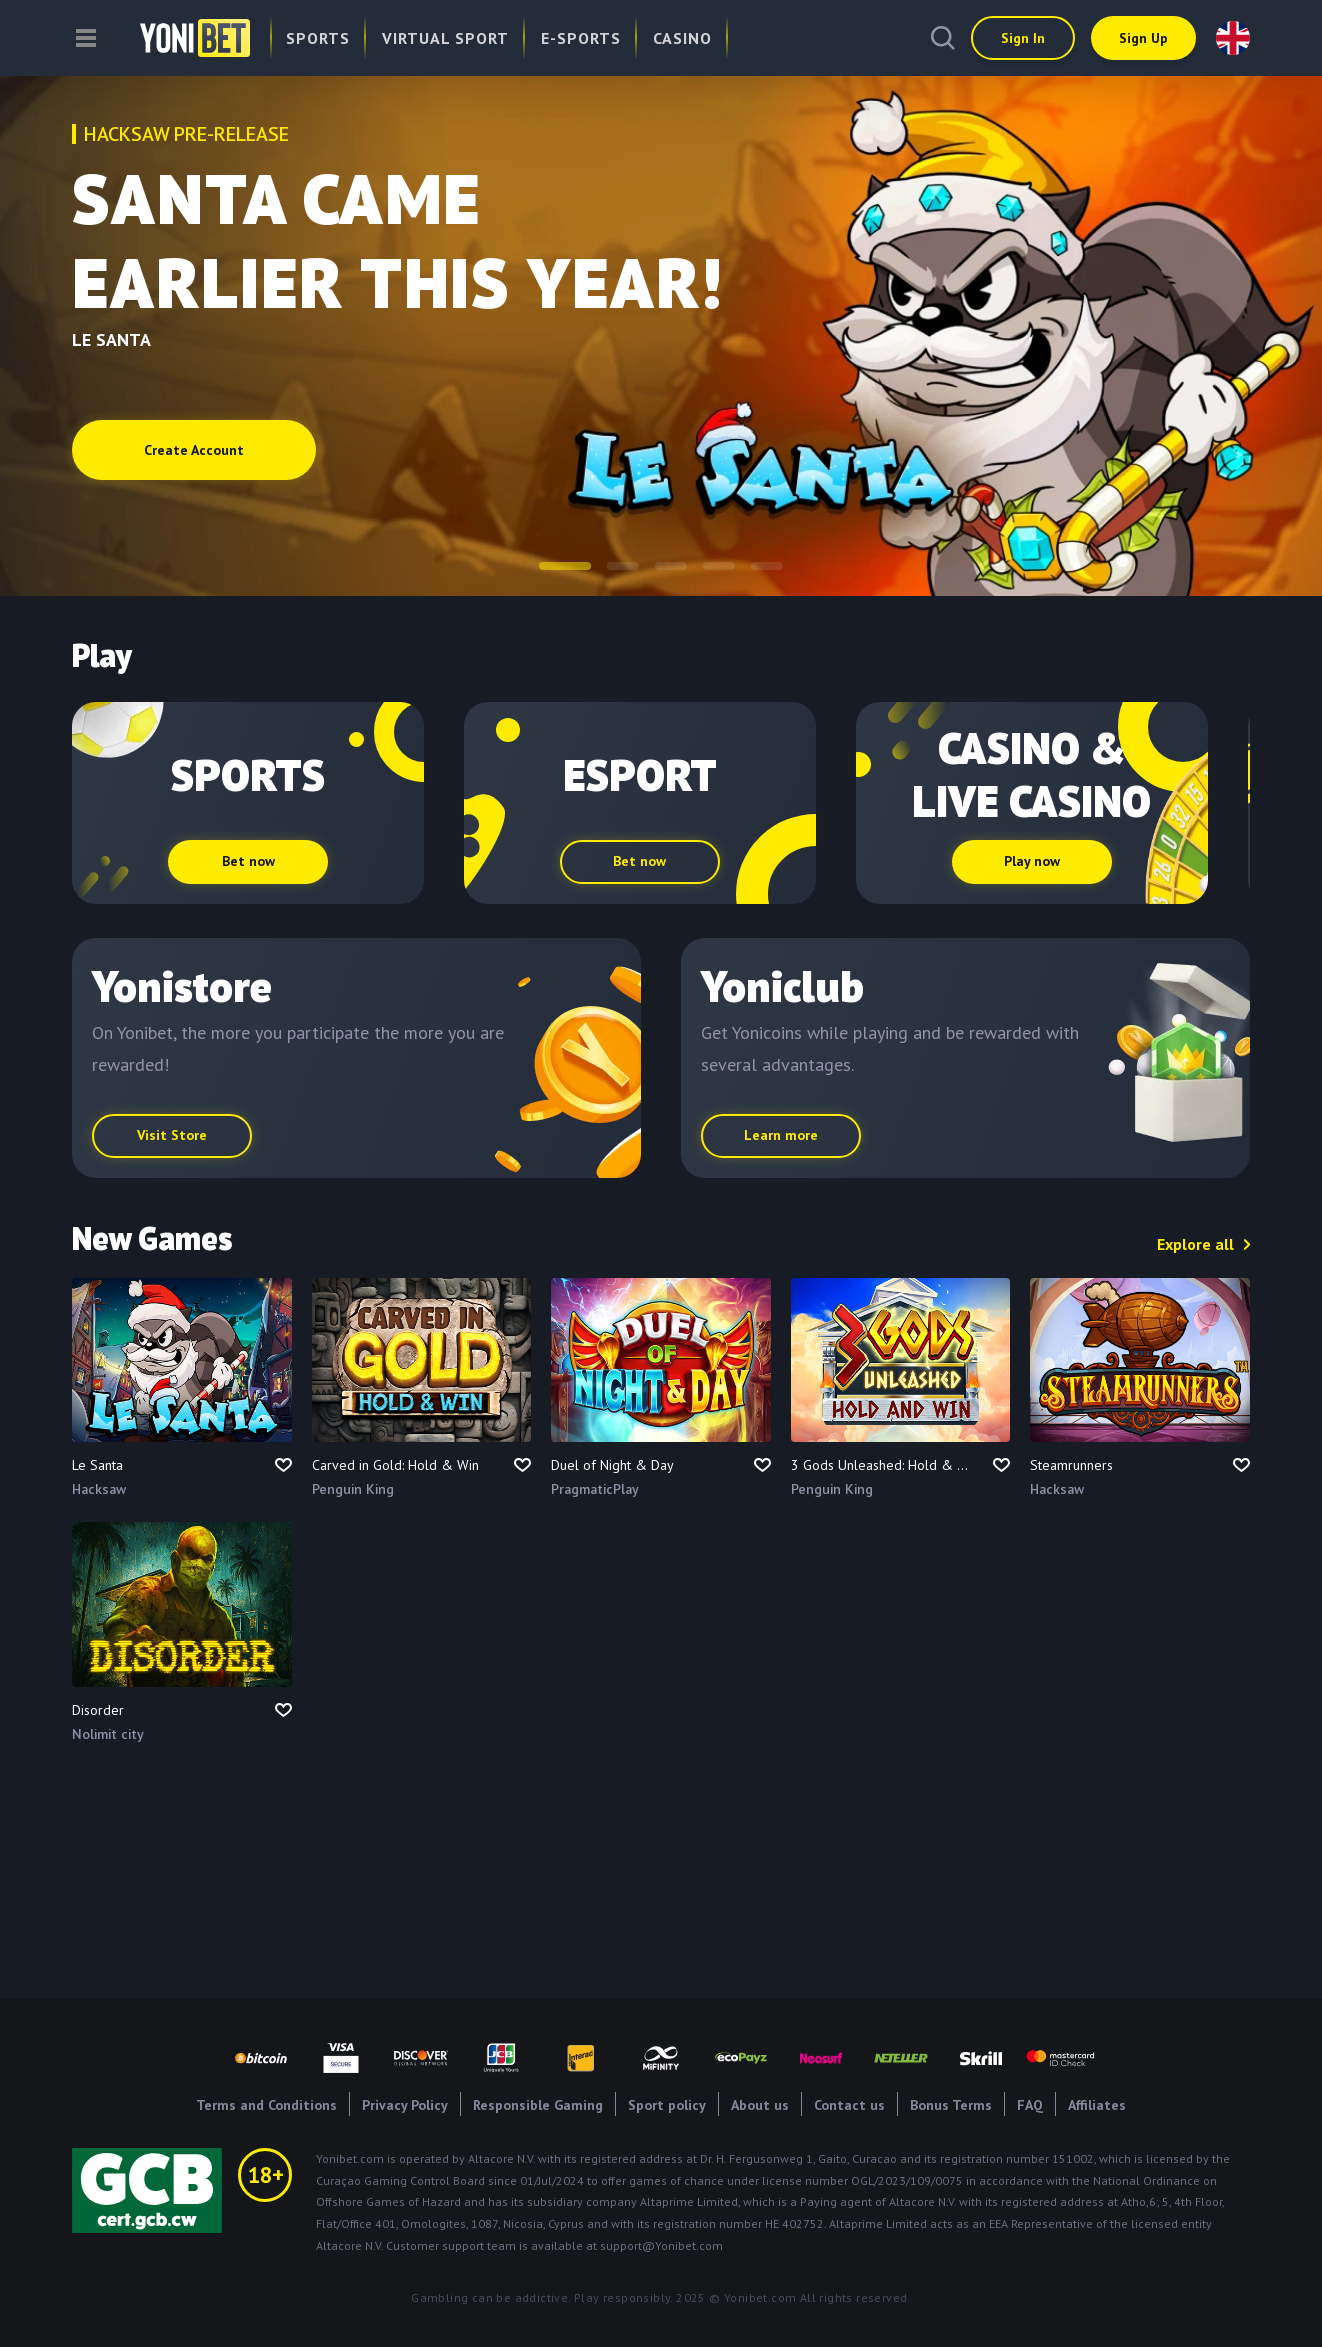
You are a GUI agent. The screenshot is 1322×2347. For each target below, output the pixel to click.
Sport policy (667, 2105)
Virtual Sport (445, 38)
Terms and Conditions (266, 2105)
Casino (682, 38)
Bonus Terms (951, 2105)
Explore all (1195, 1244)
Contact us (849, 2105)
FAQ (1030, 2105)
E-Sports (581, 38)
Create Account (194, 450)
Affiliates (1097, 2105)
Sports (318, 38)
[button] (565, 566)
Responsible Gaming (538, 2105)
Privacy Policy (405, 2105)
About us (760, 2105)
